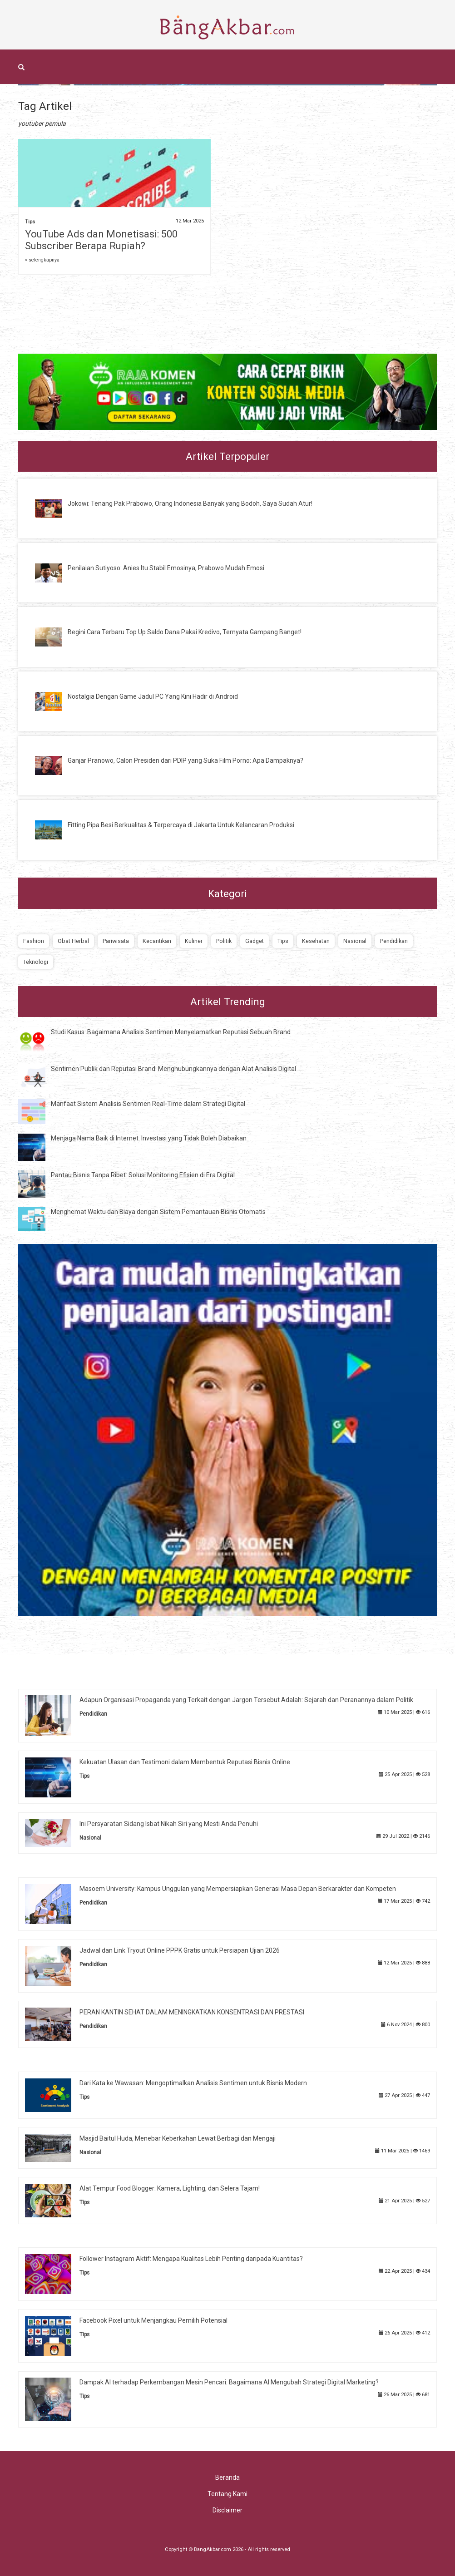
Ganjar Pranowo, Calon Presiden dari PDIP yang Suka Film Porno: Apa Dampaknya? (185, 760)
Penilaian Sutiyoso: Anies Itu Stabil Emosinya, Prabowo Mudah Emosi (166, 568)
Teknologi (35, 961)
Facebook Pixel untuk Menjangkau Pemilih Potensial (153, 2320)
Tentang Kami (227, 2493)
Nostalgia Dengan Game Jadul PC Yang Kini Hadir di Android (153, 696)
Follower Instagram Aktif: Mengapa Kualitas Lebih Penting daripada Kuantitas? (191, 2258)
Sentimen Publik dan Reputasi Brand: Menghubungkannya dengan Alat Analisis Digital (173, 1068)
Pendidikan (394, 941)
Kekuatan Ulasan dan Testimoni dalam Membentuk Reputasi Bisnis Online (184, 1762)
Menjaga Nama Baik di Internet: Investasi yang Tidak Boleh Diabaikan (149, 1138)
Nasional (354, 941)
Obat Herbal (73, 941)
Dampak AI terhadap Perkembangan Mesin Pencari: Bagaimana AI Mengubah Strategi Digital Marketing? (229, 2382)
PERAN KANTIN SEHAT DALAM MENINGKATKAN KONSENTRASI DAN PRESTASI (191, 2012)
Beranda (227, 2477)
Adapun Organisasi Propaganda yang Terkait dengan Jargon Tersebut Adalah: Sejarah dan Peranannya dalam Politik (246, 1699)
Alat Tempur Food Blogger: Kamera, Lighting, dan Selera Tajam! (169, 2188)
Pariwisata (116, 941)
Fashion (33, 941)
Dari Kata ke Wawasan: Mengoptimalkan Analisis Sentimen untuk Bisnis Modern (193, 2083)
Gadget (254, 941)
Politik (224, 941)
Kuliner (194, 941)
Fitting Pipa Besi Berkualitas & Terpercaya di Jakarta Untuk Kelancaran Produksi (181, 825)
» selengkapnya (42, 260)
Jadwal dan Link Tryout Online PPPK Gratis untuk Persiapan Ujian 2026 (179, 1950)
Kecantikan (157, 941)
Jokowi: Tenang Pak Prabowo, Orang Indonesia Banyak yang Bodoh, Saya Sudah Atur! (190, 503)
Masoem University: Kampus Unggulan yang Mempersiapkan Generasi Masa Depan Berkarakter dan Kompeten (237, 1888)
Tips (30, 222)
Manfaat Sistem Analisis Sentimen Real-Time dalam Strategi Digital (148, 1103)
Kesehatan (316, 941)
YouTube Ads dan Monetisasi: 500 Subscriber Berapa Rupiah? (101, 240)
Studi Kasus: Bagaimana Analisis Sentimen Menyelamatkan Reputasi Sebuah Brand (171, 1032)
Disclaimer (227, 2510)
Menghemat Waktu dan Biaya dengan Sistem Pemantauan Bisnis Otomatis (158, 1211)
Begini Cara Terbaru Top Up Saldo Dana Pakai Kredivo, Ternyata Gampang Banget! (185, 632)
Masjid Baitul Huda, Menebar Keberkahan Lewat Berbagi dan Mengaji (177, 2138)
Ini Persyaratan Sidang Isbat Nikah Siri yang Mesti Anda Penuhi (168, 1823)
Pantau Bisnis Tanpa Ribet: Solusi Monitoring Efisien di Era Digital (143, 1175)
